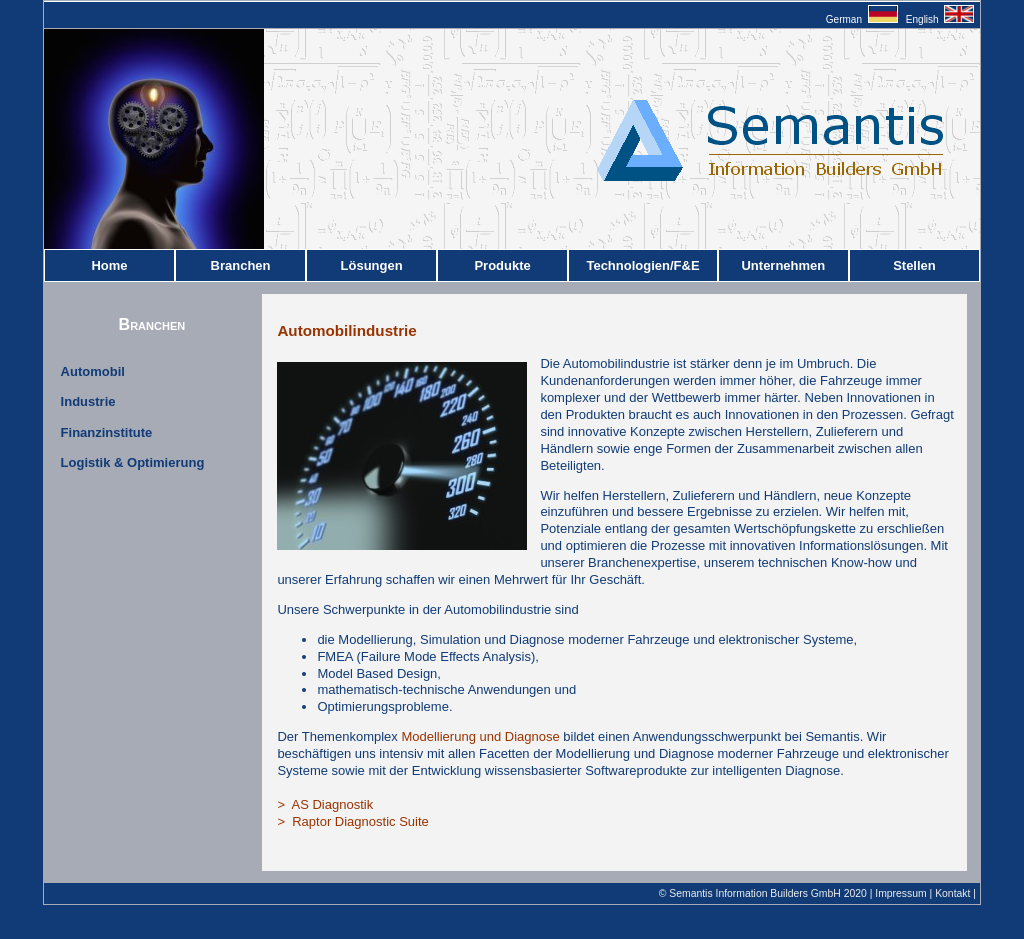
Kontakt (952, 893)
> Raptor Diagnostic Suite (352, 821)
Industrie (88, 401)
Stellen (914, 265)
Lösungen (372, 265)
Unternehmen (783, 265)
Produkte (502, 265)
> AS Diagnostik (325, 804)
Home (109, 265)
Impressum (900, 893)
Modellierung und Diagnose (480, 736)
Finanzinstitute (107, 432)
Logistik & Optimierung (133, 462)
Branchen (241, 265)
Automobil (93, 371)
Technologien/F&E (642, 265)
